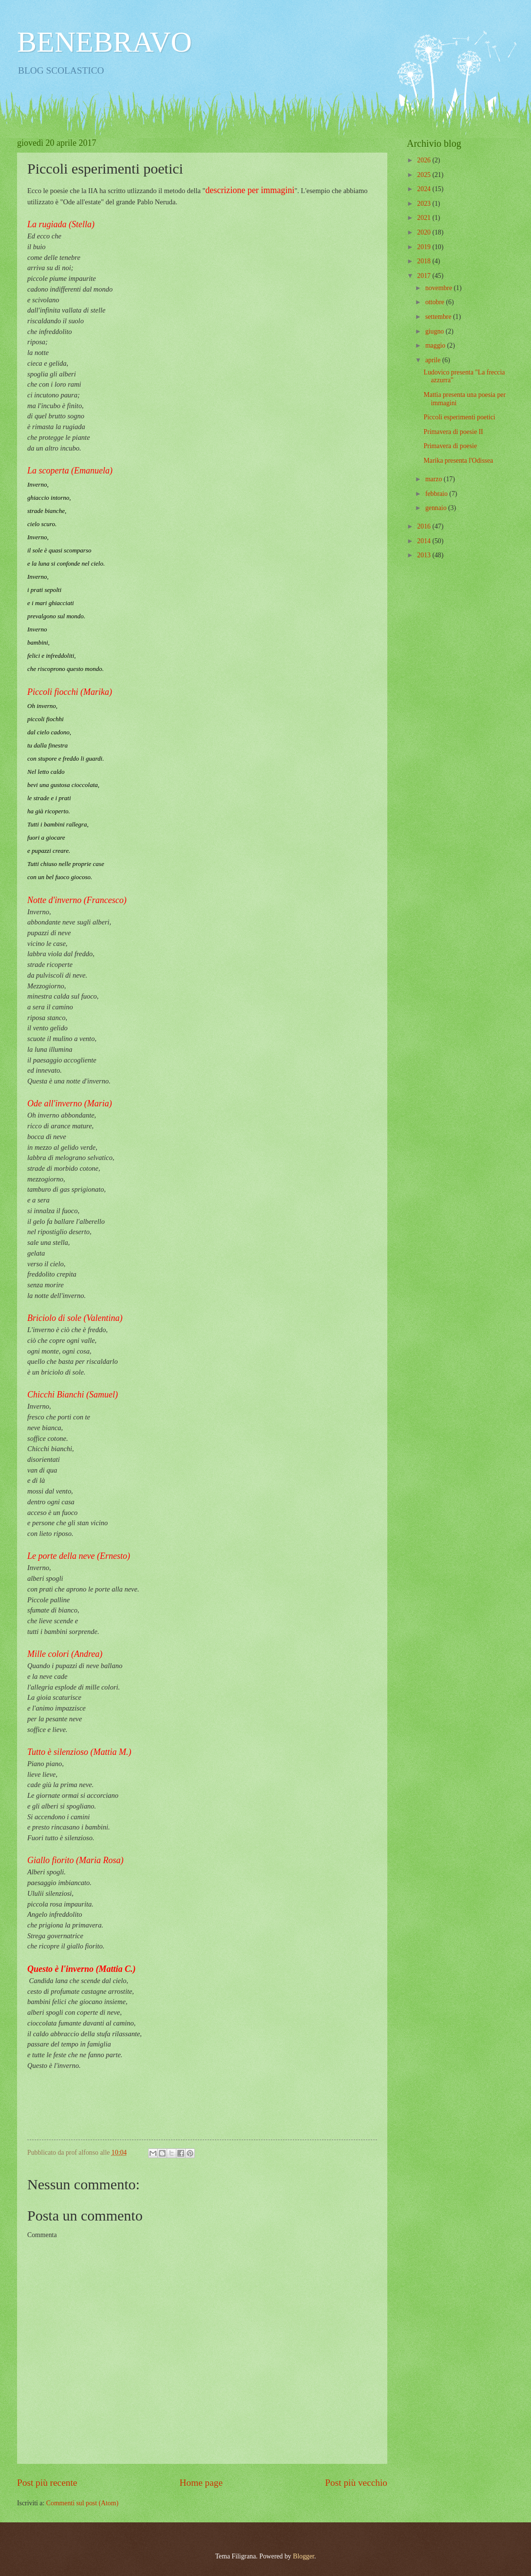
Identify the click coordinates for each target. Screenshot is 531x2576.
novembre (439, 288)
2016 (424, 526)
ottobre (435, 302)
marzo (434, 479)
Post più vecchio (356, 2483)
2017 (424, 275)
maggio (436, 345)
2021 (424, 217)
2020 (424, 232)
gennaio (436, 507)
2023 (424, 203)
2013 (424, 555)
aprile (433, 360)
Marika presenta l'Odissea (458, 460)
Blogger (303, 2556)
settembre (439, 316)
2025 (424, 174)
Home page (201, 2483)
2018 (424, 261)
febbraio (437, 493)
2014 (424, 541)
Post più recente (47, 2483)
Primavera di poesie (450, 446)
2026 (424, 160)
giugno (435, 331)
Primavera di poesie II (453, 431)
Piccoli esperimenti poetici (459, 417)
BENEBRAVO (104, 42)
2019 (424, 247)
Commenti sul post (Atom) (82, 2503)
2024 (424, 189)
